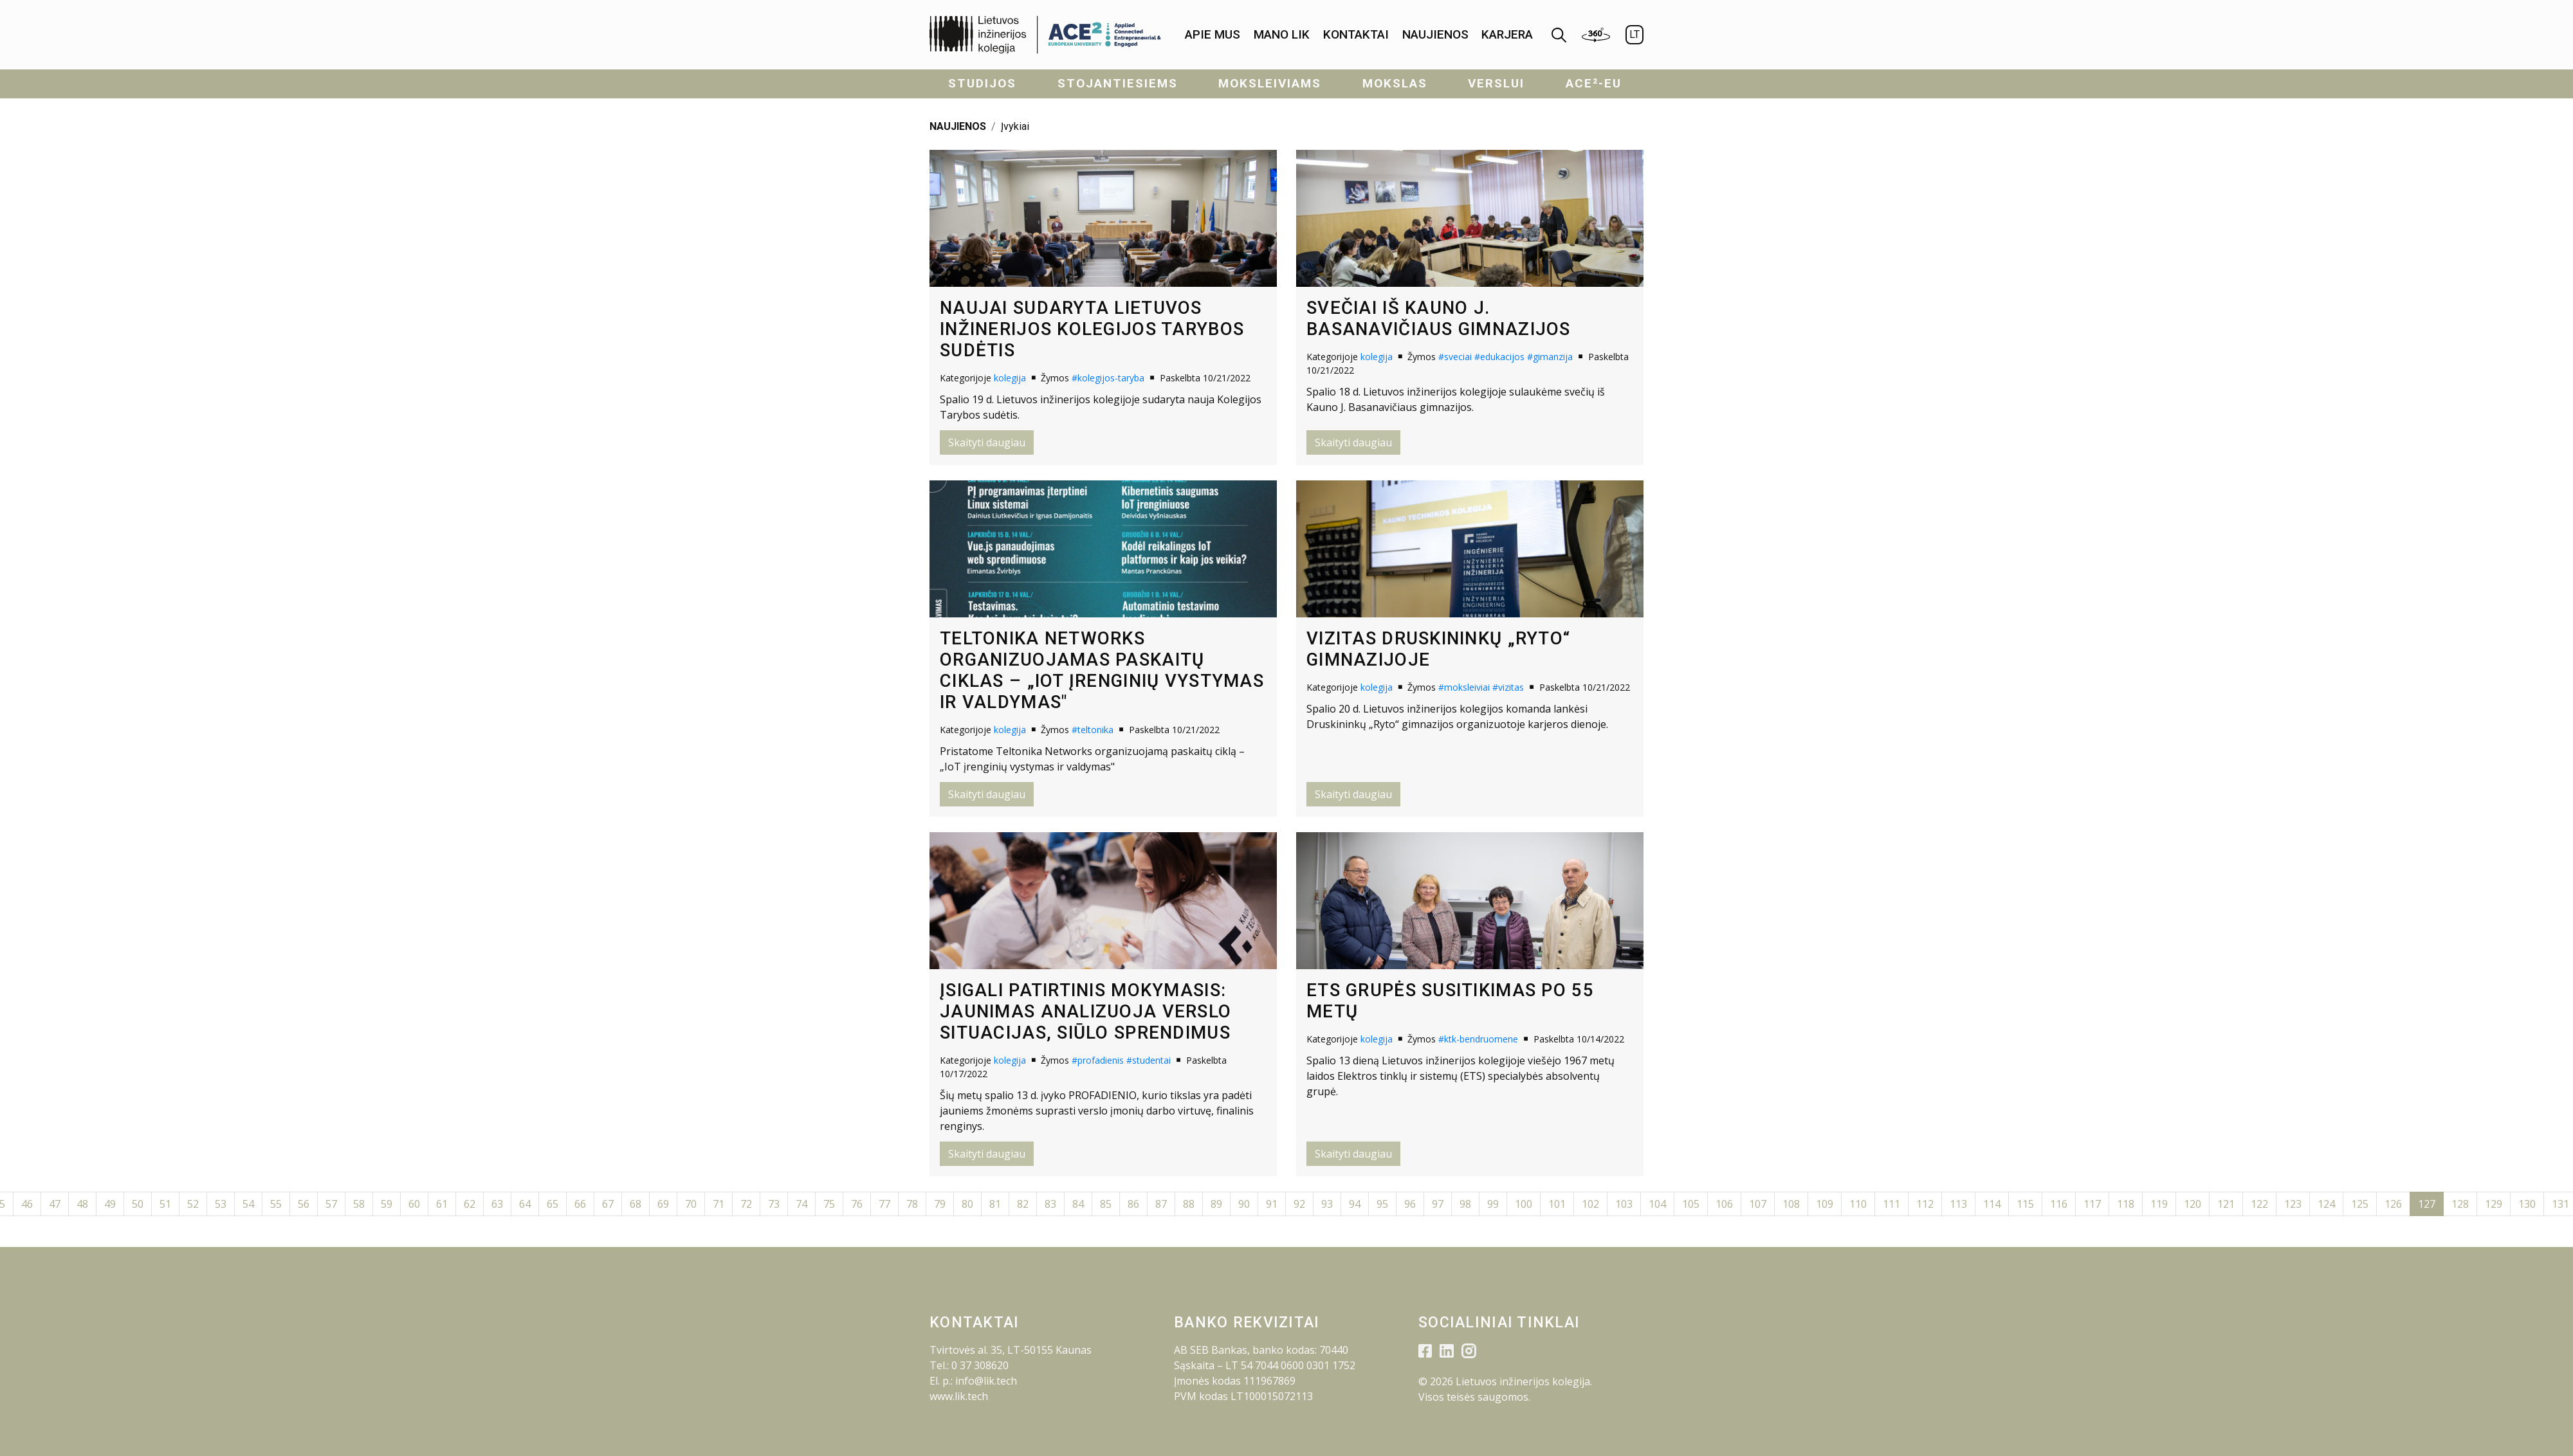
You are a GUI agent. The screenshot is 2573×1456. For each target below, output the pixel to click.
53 (220, 1204)
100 (1523, 1204)
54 (248, 1204)
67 (608, 1204)
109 (1824, 1204)
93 (1327, 1204)
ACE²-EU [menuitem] (1594, 83)
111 (1891, 1204)
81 (995, 1204)
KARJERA (1507, 34)
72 (746, 1204)
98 (1465, 1204)
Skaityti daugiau (986, 442)
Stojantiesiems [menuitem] (1118, 83)
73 (774, 1204)
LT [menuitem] (1634, 34)
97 (1437, 1204)
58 (359, 1204)
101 (1557, 1204)
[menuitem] (1212, 35)
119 (2159, 1204)
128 (2460, 1204)
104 (1657, 1204)
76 (857, 1204)
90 (1244, 1204)
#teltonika (1092, 729)
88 (1189, 1204)
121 (2226, 1204)
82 (1023, 1204)
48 (82, 1204)
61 (442, 1204)
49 (110, 1204)
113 (1958, 1204)
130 (2527, 1204)
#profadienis (1098, 1060)
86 (1133, 1204)
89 (1216, 1204)
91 (1271, 1204)
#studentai (1148, 1060)
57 (331, 1204)
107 (1757, 1204)
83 (1050, 1204)
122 (2259, 1204)
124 (2326, 1204)
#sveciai (1455, 356)
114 (1992, 1204)
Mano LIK (1282, 34)
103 (1624, 1204)
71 (718, 1204)
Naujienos (1435, 34)
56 (303, 1204)
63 (497, 1204)
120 (2192, 1204)
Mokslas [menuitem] (1394, 83)
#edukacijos (1499, 356)
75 (829, 1204)
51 (165, 1204)
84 (1078, 1204)
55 (276, 1204)
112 (1925, 1204)
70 (691, 1204)
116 (2058, 1204)
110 (1858, 1204)
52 (193, 1204)
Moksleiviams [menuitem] (1269, 83)
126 (2393, 1204)
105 (1690, 1204)
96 (1410, 1204)
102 (1590, 1204)
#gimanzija (1550, 356)
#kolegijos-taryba (1108, 378)
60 (414, 1204)
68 (635, 1204)
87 (1161, 1204)
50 (137, 1204)
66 (580, 1204)
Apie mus (1212, 34)
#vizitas (1508, 687)
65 (552, 1204)
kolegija (1010, 378)
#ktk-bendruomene (1478, 1039)
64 (525, 1204)
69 (663, 1204)
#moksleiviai (1464, 687)
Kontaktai (1356, 34)
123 (2293, 1204)
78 (912, 1204)
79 (940, 1204)
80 (967, 1204)
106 (1724, 1204)
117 (2092, 1204)
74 (801, 1204)
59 (386, 1204)
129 (2493, 1204)
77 (884, 1204)
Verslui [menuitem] (1496, 83)
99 (1493, 1204)
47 (54, 1204)
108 (1791, 1204)
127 (2426, 1204)
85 (1106, 1204)
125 (2359, 1204)
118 (2125, 1204)
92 (1299, 1204)
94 (1354, 1204)
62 (469, 1204)
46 (27, 1204)
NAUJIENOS (957, 126)
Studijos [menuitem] (982, 83)
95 (1382, 1204)
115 (2025, 1204)
